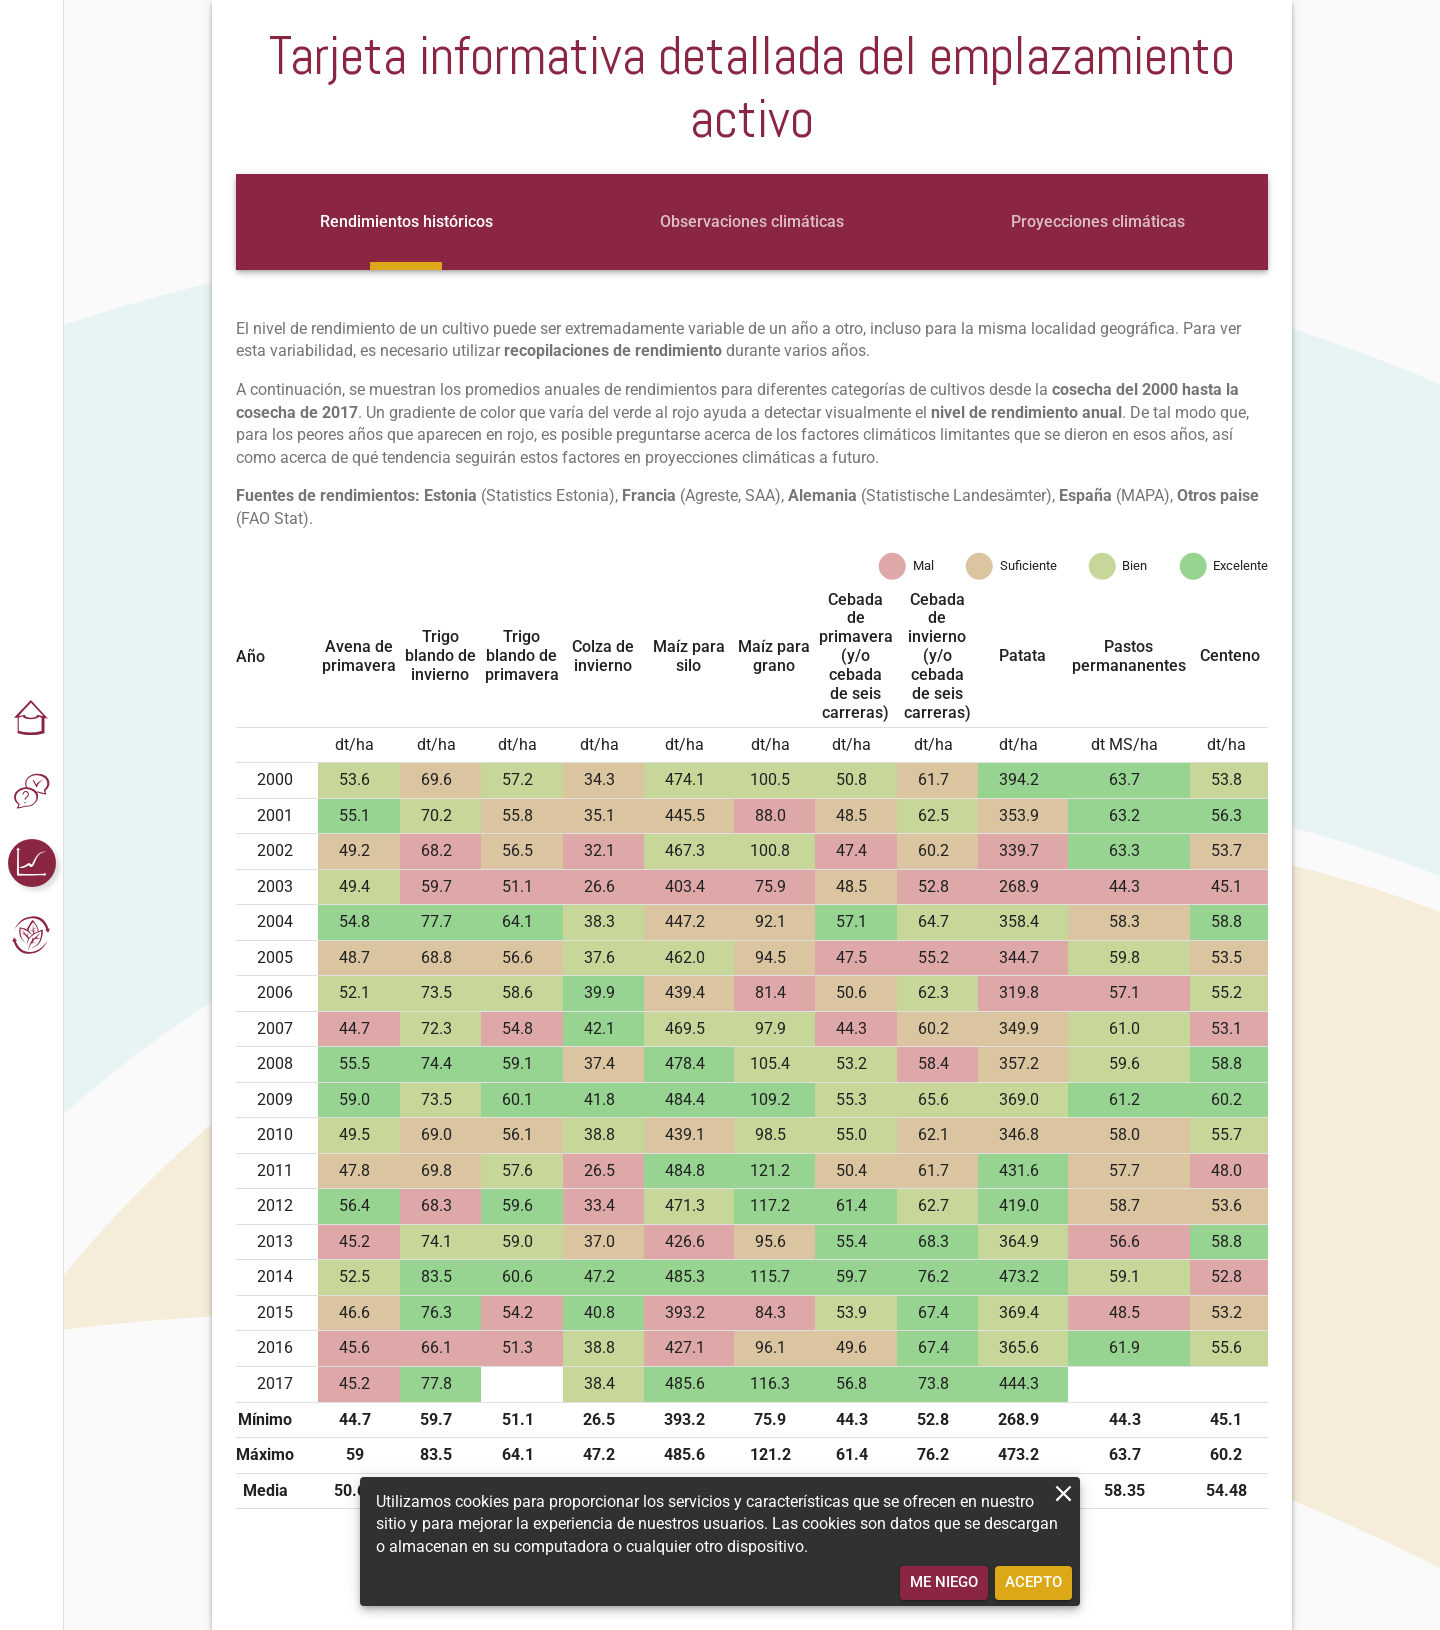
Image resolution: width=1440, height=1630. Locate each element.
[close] (1063, 1493)
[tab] (406, 222)
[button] (32, 719)
